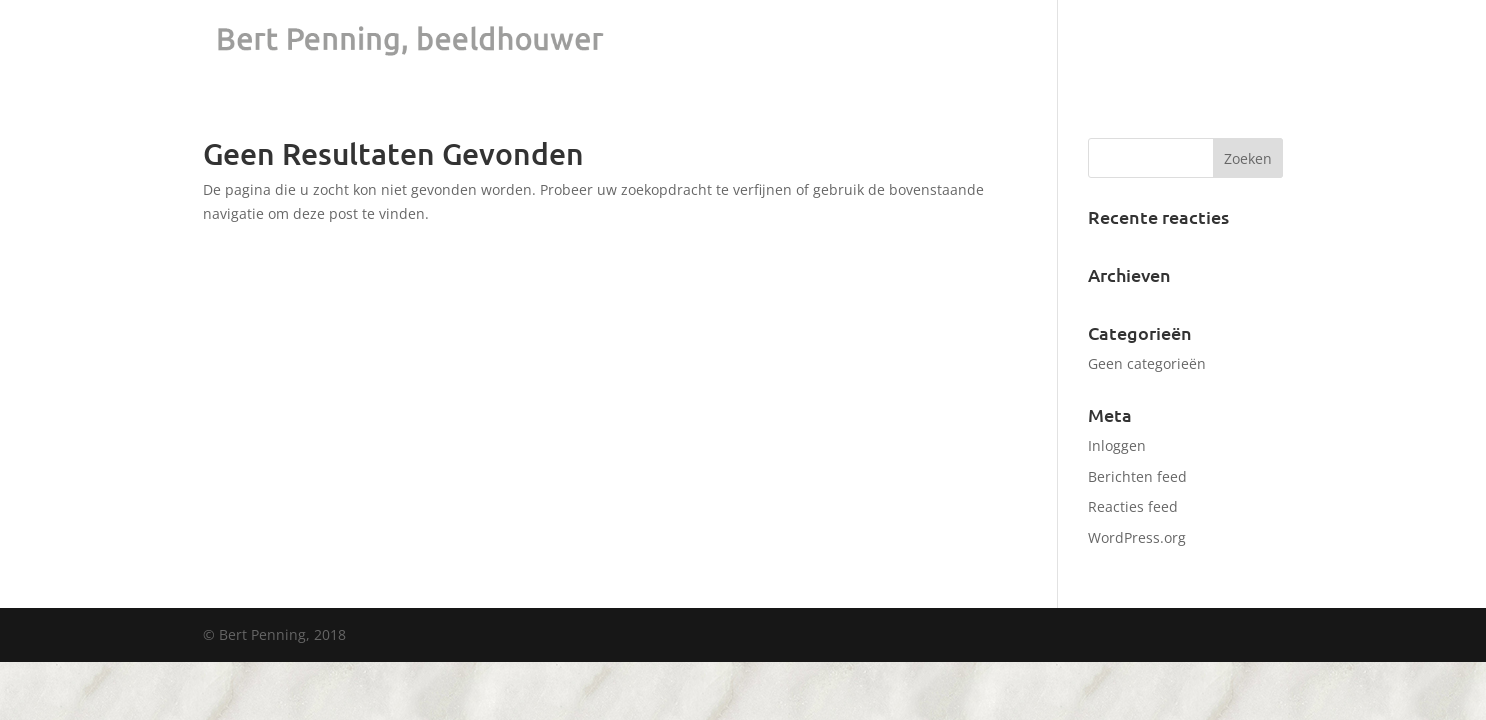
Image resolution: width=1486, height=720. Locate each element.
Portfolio (1118, 41)
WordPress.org (1137, 537)
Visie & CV (1209, 41)
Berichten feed (1137, 476)
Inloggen (1117, 445)
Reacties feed (1133, 506)
